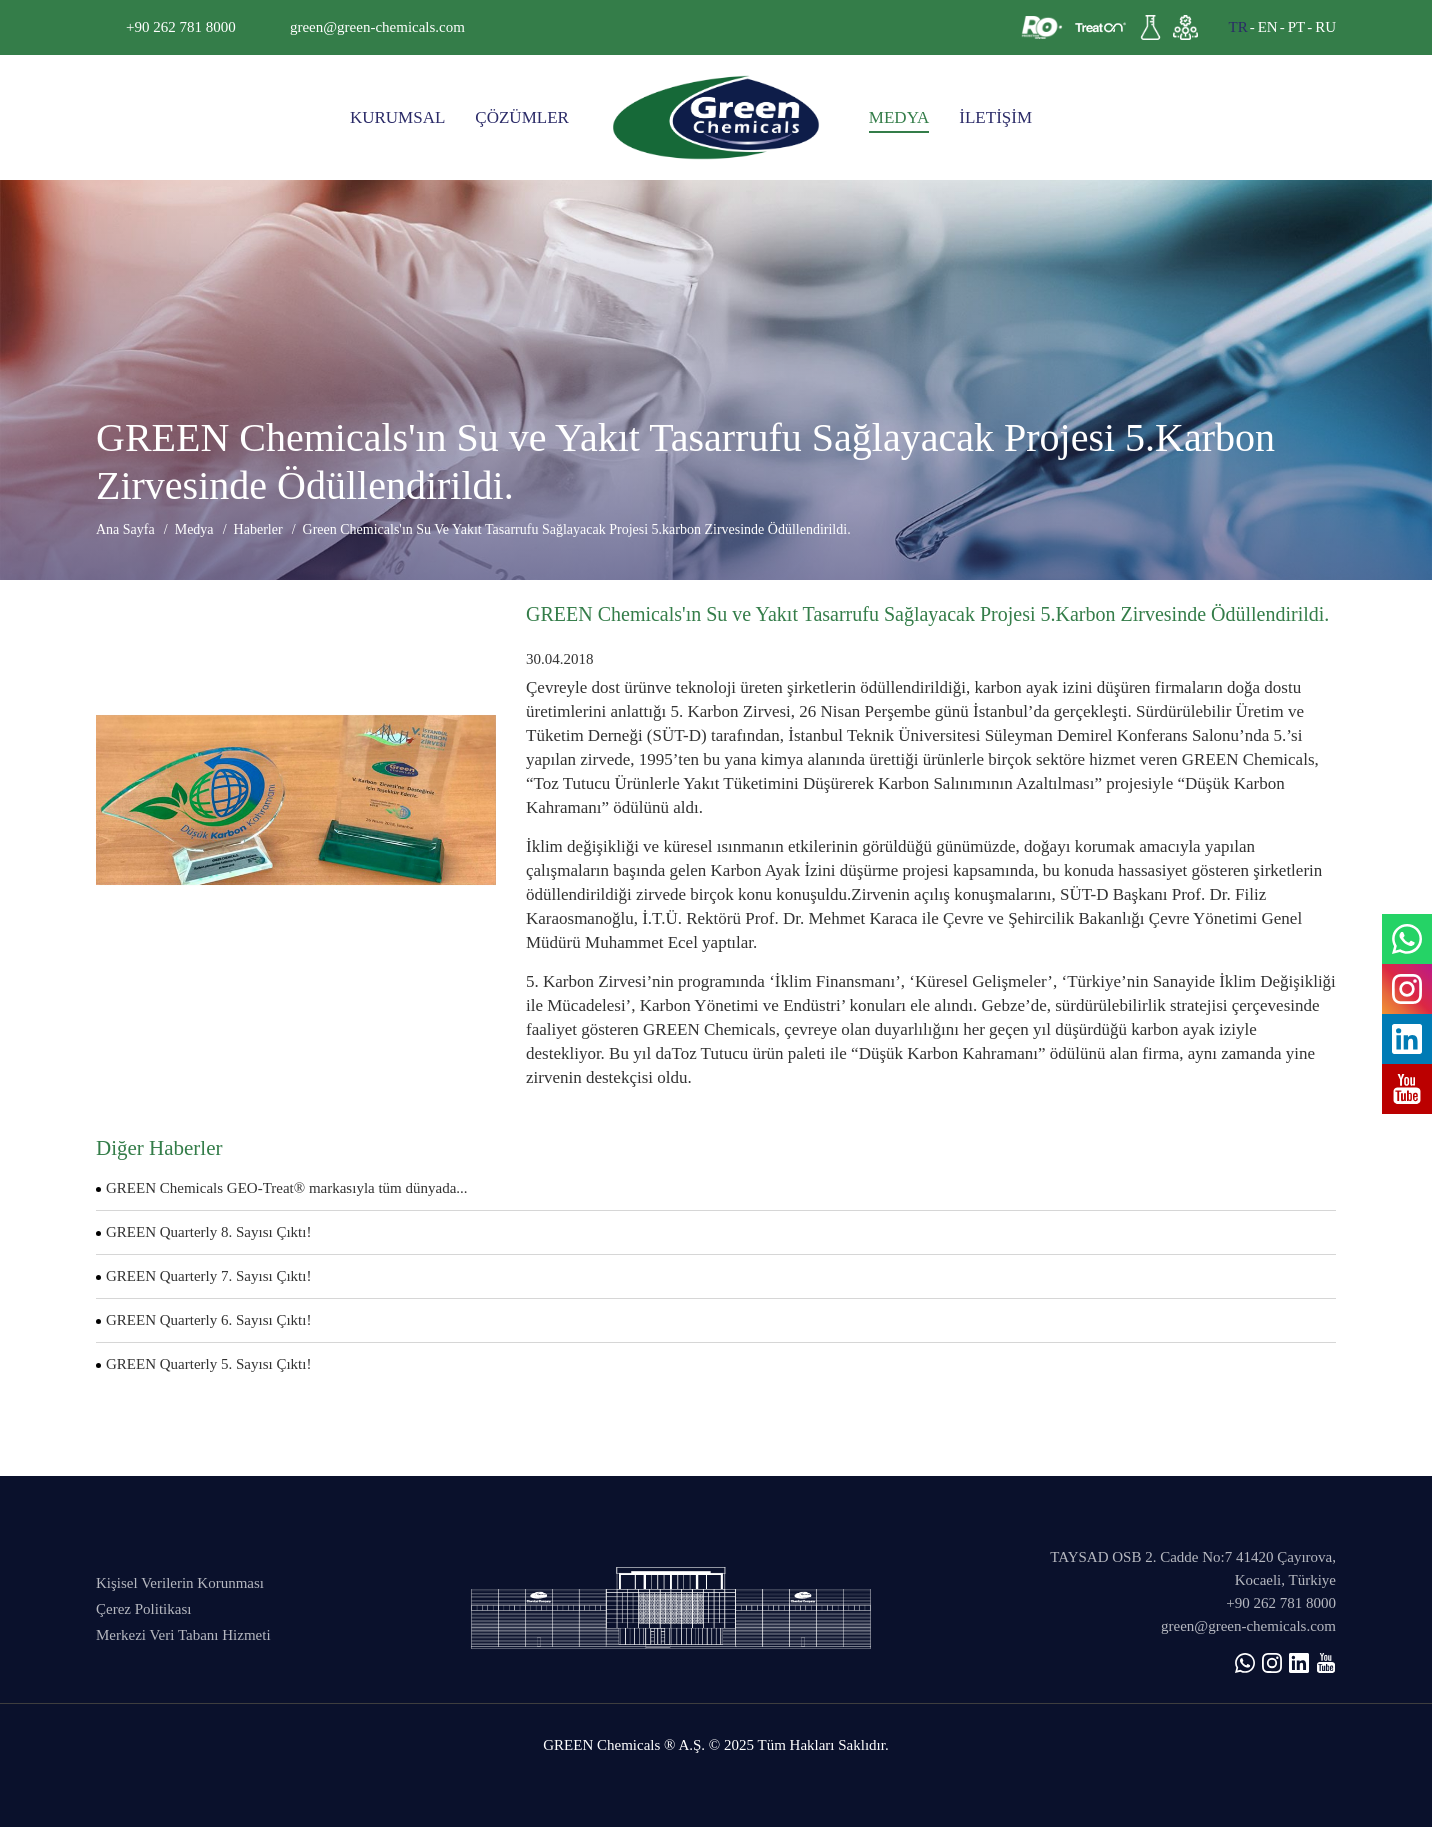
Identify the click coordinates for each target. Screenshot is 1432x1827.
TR (1237, 27)
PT (1297, 27)
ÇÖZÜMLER (522, 117)
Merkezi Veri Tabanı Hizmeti (183, 1635)
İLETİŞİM (995, 117)
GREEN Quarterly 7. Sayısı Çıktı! (208, 1276)
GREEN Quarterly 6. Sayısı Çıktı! (208, 1320)
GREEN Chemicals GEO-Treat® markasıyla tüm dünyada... (287, 1188)
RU (1325, 27)
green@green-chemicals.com (377, 27)
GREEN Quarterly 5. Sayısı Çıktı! (208, 1364)
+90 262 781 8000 (181, 27)
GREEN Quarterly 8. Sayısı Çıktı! (208, 1232)
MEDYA (899, 117)
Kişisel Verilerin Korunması (180, 1583)
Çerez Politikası (143, 1609)
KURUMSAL (397, 117)
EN (1268, 27)
